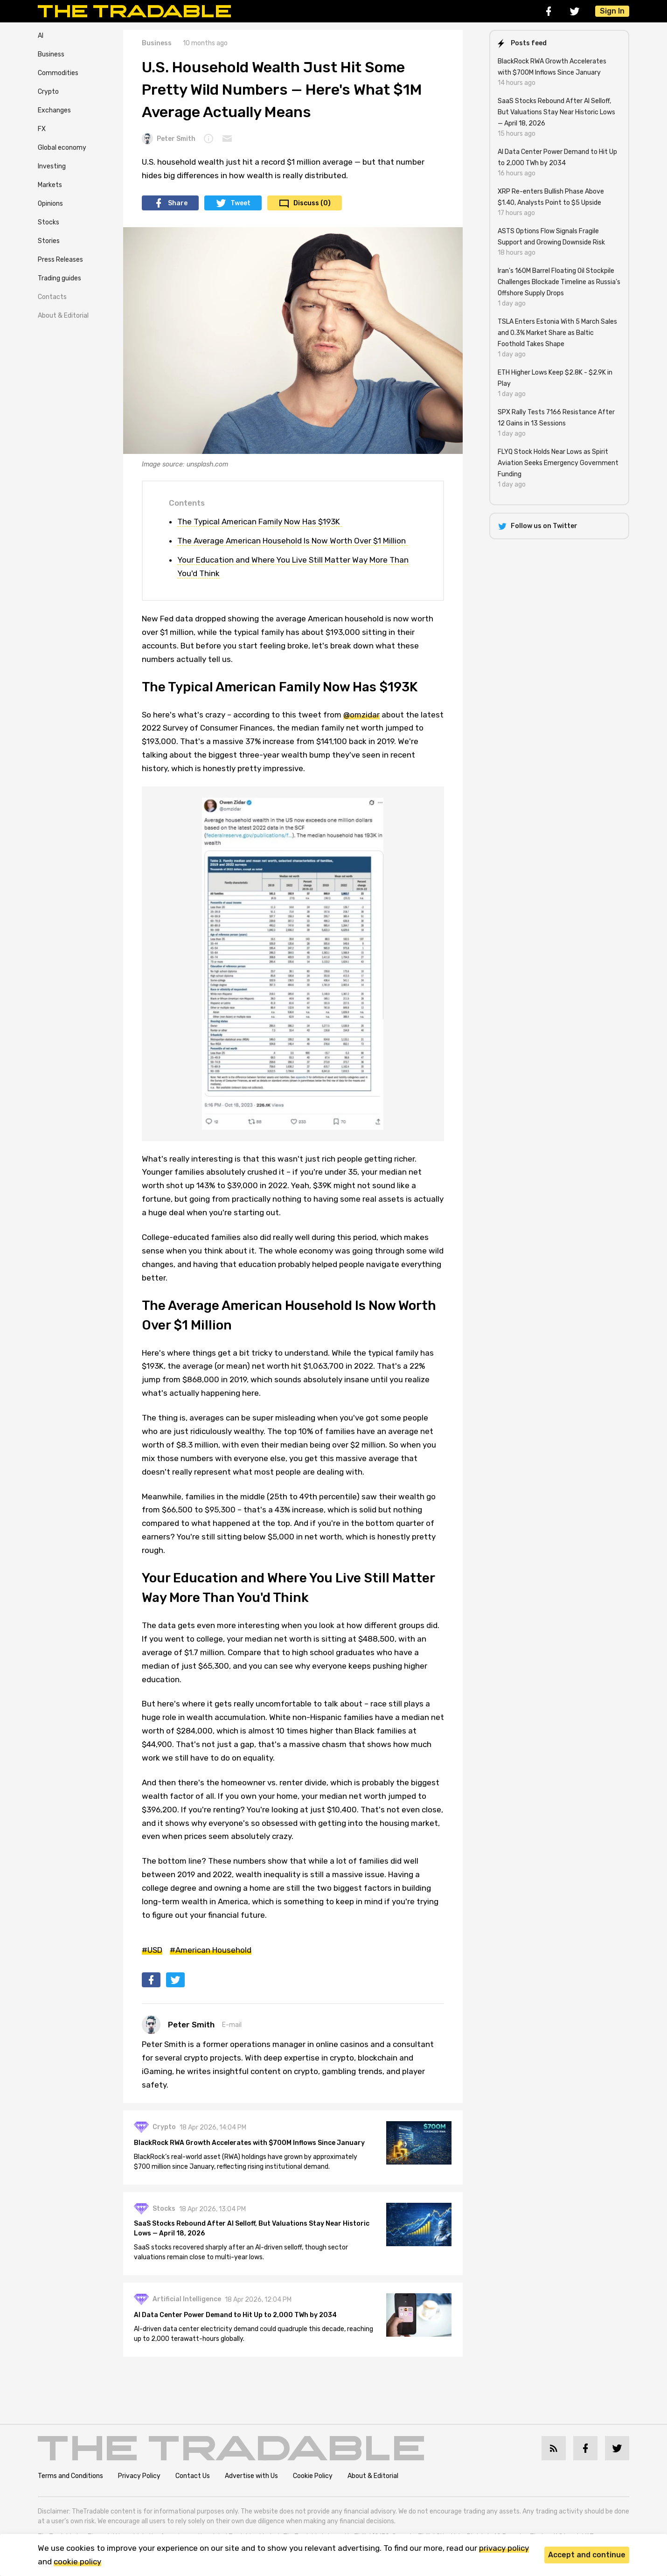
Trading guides (59, 278)
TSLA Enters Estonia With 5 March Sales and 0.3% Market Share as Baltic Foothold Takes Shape (557, 333)
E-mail (232, 2025)
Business (51, 54)
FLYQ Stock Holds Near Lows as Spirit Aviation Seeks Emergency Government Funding (558, 463)
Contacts (52, 297)
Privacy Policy (139, 2476)
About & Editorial (63, 316)
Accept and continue (586, 2554)
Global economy (62, 148)
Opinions (50, 204)
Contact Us (192, 2476)
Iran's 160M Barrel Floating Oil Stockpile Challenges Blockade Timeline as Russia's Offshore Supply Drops (559, 282)
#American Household (210, 1950)
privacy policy (504, 2548)
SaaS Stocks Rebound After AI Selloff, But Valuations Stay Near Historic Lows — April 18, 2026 (252, 2228)
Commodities (58, 73)
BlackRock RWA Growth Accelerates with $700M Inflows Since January (249, 2143)
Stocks (48, 222)
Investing (52, 166)
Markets (50, 185)
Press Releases (60, 260)
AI (40, 36)
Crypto (48, 92)
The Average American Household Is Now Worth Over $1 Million (292, 540)
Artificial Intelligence (187, 2300)
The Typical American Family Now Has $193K (259, 521)
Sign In (612, 11)
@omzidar (361, 714)
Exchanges (54, 110)
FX (42, 129)
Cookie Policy (313, 2476)
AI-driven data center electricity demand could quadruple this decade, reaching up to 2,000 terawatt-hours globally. (254, 2334)
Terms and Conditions (70, 2476)
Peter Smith (168, 138)
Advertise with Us (251, 2476)
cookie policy (77, 2561)
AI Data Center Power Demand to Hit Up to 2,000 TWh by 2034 (235, 2315)
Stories (49, 241)
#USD (152, 1950)
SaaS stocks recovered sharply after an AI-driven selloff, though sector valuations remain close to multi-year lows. (241, 2252)
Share (178, 203)
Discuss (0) (312, 203)
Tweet (240, 203)
